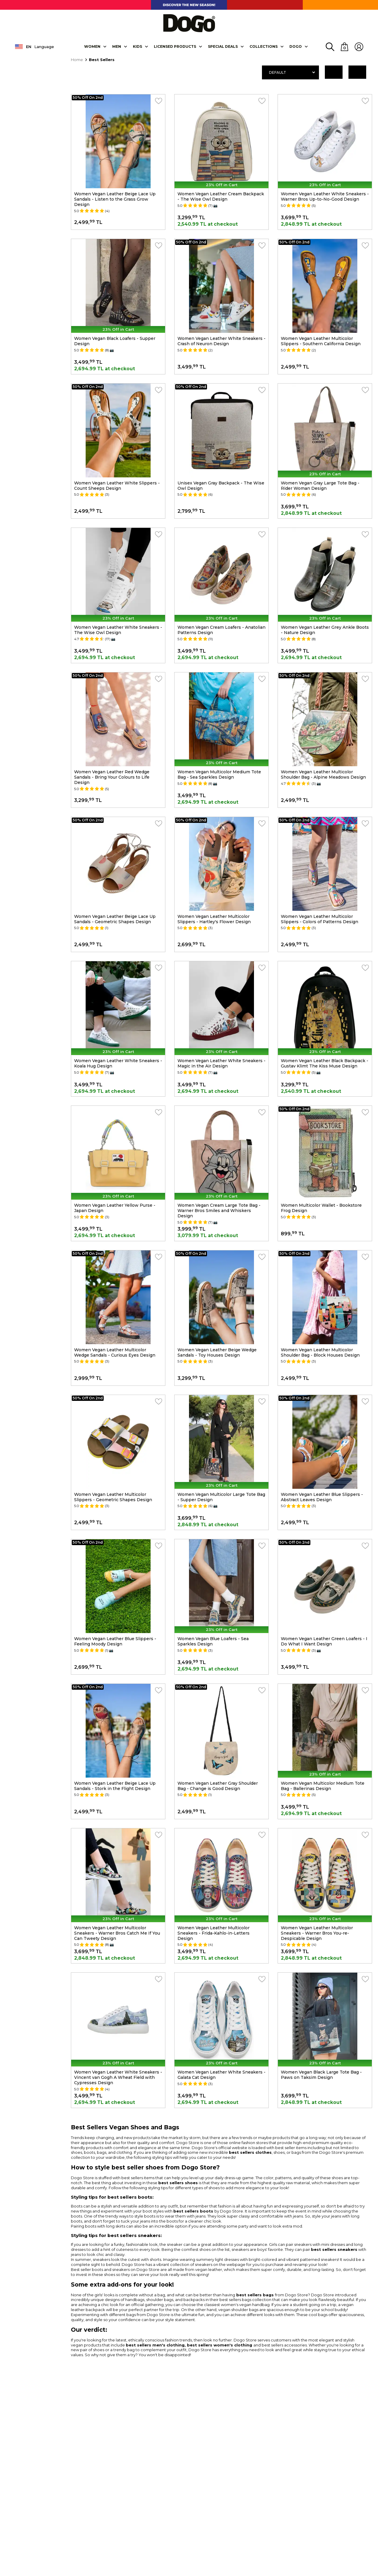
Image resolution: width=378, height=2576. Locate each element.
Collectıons (264, 46)
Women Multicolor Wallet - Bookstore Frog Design (321, 1208)
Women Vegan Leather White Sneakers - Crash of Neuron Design (221, 341)
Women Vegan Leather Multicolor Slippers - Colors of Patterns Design (319, 919)
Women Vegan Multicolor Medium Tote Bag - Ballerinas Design (322, 1786)
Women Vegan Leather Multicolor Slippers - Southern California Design (321, 341)
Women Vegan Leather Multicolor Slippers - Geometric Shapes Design (113, 1497)
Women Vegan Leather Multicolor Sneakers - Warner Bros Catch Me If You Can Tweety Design (117, 1933)
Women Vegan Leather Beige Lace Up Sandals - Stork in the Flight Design (115, 1786)
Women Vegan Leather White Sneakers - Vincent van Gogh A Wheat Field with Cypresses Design (118, 2077)
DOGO (295, 46)
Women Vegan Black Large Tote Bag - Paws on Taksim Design (321, 2074)
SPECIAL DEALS (223, 46)
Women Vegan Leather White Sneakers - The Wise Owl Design (118, 630)
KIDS (137, 46)
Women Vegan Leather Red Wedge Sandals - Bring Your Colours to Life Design (111, 777)
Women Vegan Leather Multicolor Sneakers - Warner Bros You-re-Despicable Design (317, 1933)
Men (116, 46)
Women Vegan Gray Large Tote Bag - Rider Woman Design (320, 485)
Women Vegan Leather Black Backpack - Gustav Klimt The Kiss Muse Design (324, 1063)
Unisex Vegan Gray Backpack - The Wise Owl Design (220, 485)
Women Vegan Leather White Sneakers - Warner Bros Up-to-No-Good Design (325, 196)
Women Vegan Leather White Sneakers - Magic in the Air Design (221, 1063)
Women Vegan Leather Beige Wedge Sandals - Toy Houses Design (217, 1352)
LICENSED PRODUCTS (175, 46)
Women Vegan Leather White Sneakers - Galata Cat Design (221, 2074)
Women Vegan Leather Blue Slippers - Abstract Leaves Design (322, 1497)
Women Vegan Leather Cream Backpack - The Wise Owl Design (220, 196)
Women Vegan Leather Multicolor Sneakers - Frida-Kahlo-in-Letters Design (213, 1933)
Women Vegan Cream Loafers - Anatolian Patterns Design (221, 630)
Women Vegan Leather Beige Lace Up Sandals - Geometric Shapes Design (115, 919)
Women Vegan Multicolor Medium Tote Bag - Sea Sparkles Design (219, 774)
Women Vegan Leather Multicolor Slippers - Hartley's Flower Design (214, 919)
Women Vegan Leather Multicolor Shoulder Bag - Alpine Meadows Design (323, 774)
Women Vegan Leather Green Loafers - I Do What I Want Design (324, 1641)
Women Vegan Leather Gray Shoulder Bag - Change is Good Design (217, 1786)
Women (92, 46)
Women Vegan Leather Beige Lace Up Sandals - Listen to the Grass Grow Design (115, 199)
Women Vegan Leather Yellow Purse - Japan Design (114, 1208)
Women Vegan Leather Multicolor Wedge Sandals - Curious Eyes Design (114, 1352)
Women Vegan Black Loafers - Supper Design (114, 341)
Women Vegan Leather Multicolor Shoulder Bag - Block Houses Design (320, 1352)
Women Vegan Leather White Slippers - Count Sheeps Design (117, 485)
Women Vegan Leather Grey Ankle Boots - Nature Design (325, 630)
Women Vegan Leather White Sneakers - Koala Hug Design (118, 1063)
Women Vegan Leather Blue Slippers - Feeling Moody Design (115, 1641)
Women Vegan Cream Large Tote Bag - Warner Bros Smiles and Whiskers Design (218, 1211)
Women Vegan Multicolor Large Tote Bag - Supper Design (221, 1497)
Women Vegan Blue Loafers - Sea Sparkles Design (213, 1641)
